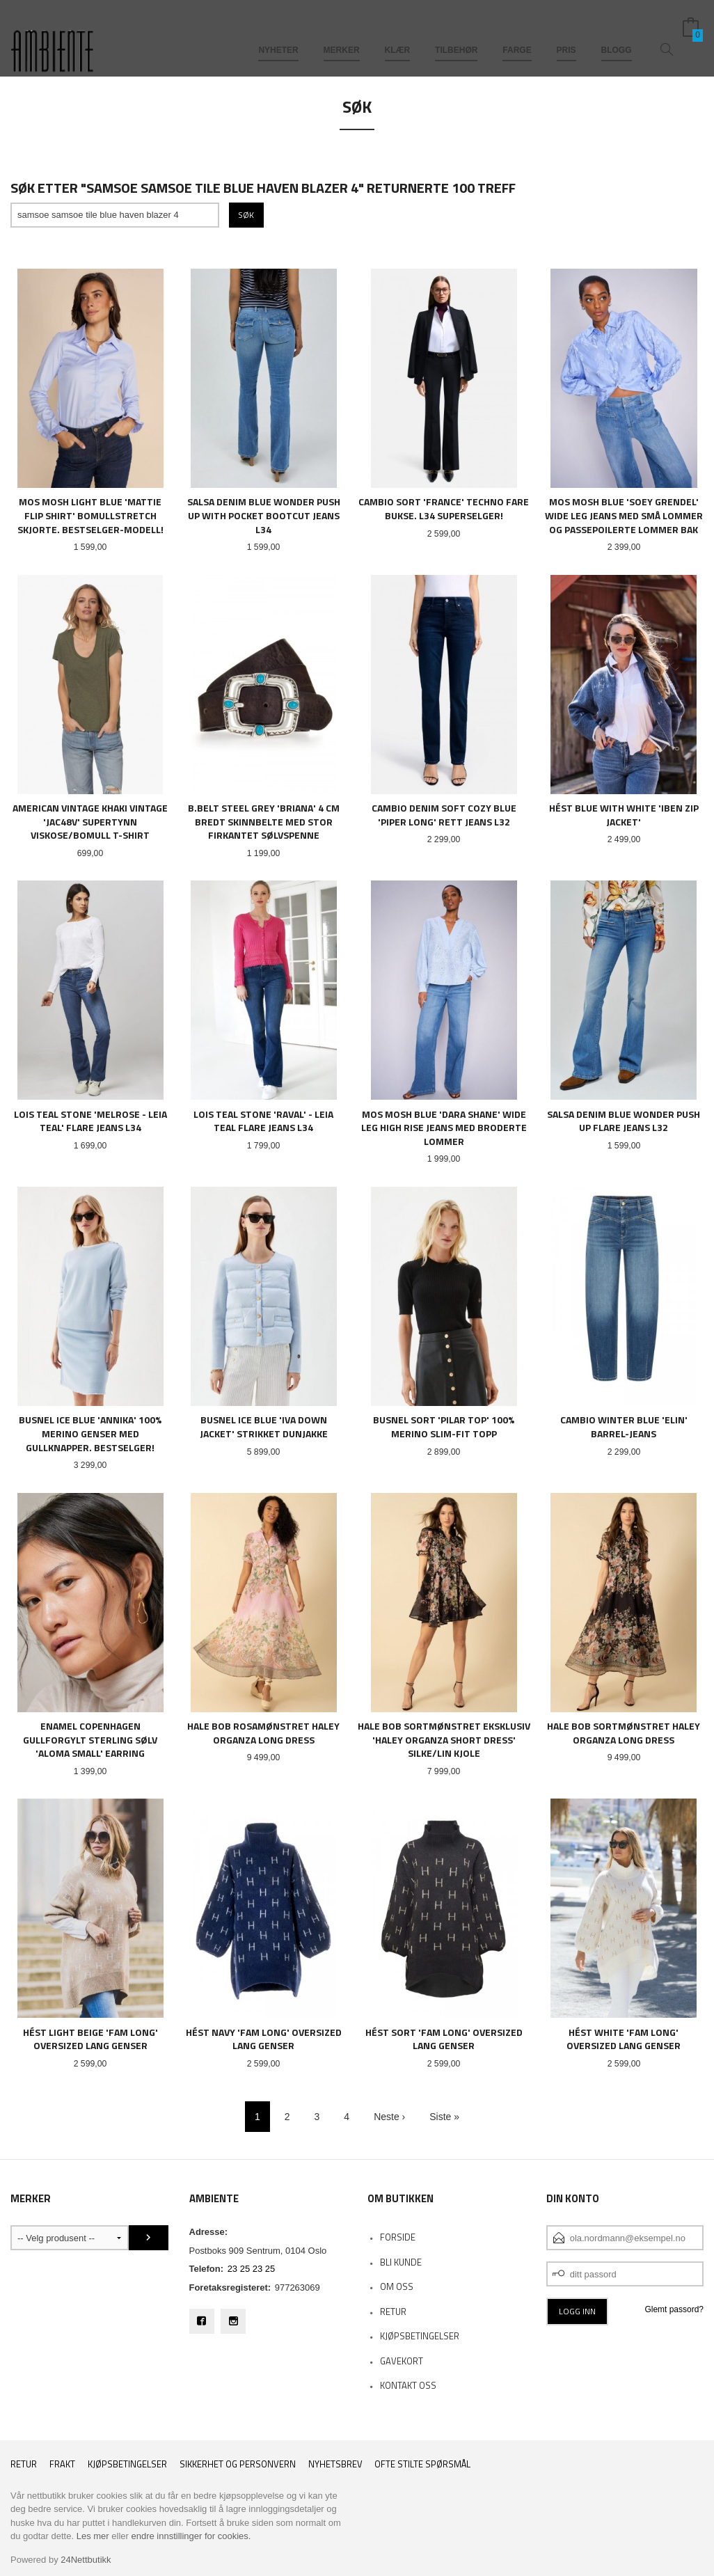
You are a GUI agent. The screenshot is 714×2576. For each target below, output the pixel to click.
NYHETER (278, 33)
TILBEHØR (456, 33)
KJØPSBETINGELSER (419, 2336)
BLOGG (616, 33)
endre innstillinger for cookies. (191, 2536)
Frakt (62, 2464)
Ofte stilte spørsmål (422, 2464)
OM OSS (396, 2286)
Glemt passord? (674, 2309)
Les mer (93, 2536)
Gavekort (401, 2361)
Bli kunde (401, 2262)
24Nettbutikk (86, 2559)
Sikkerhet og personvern (238, 2464)
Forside (397, 2237)
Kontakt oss (408, 2385)
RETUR (393, 2311)
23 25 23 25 (252, 2268)
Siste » (444, 2116)
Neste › (389, 2116)
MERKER (342, 33)
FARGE (516, 33)
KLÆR (398, 33)
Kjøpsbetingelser (127, 2464)
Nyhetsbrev (335, 2464)
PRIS (566, 33)
